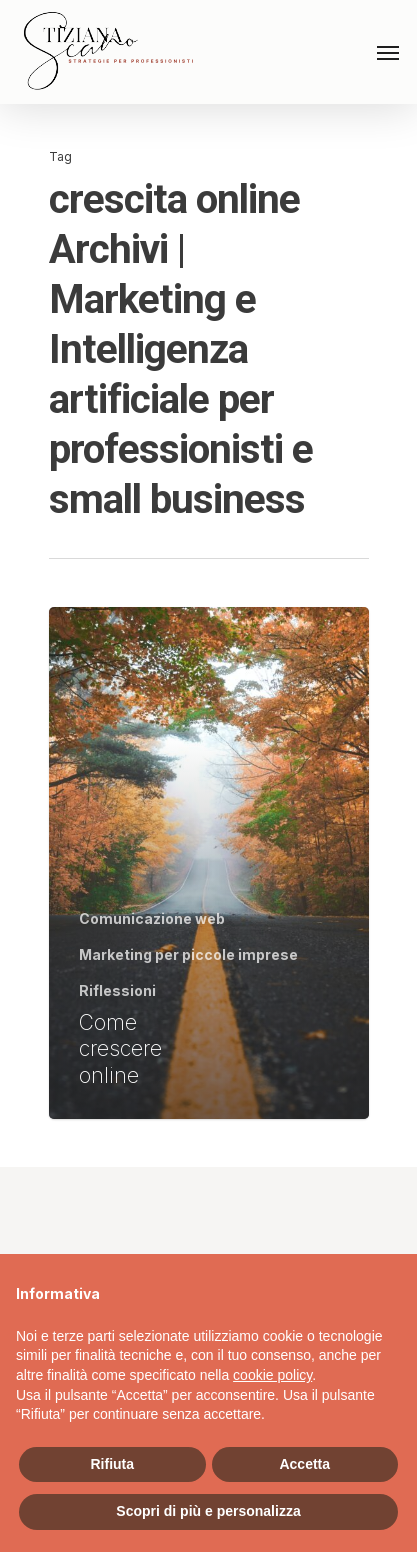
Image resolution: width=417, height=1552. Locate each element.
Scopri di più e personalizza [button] (208, 1511)
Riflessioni (117, 990)
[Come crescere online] (209, 863)
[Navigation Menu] (388, 52)
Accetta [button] (304, 1464)
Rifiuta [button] (112, 1464)
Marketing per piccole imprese (188, 954)
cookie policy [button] (272, 1375)
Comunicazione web (152, 918)
